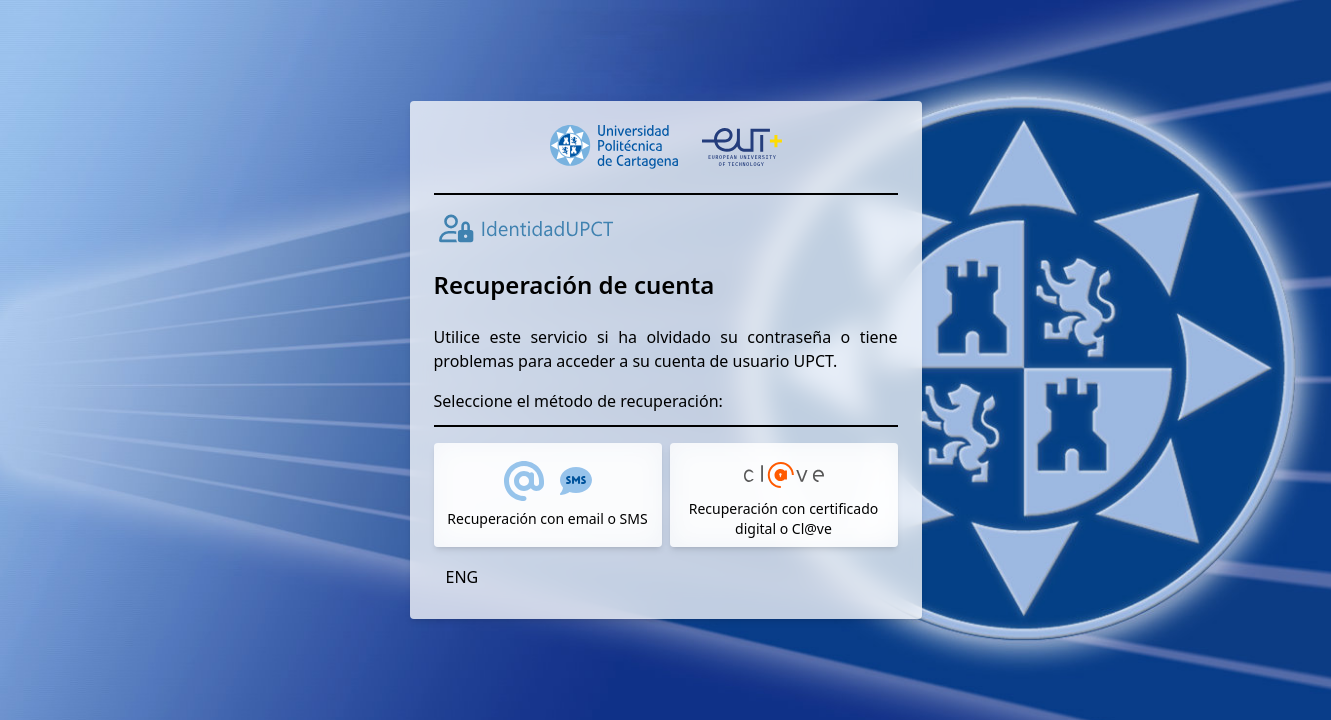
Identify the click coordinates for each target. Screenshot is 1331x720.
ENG (462, 577)
